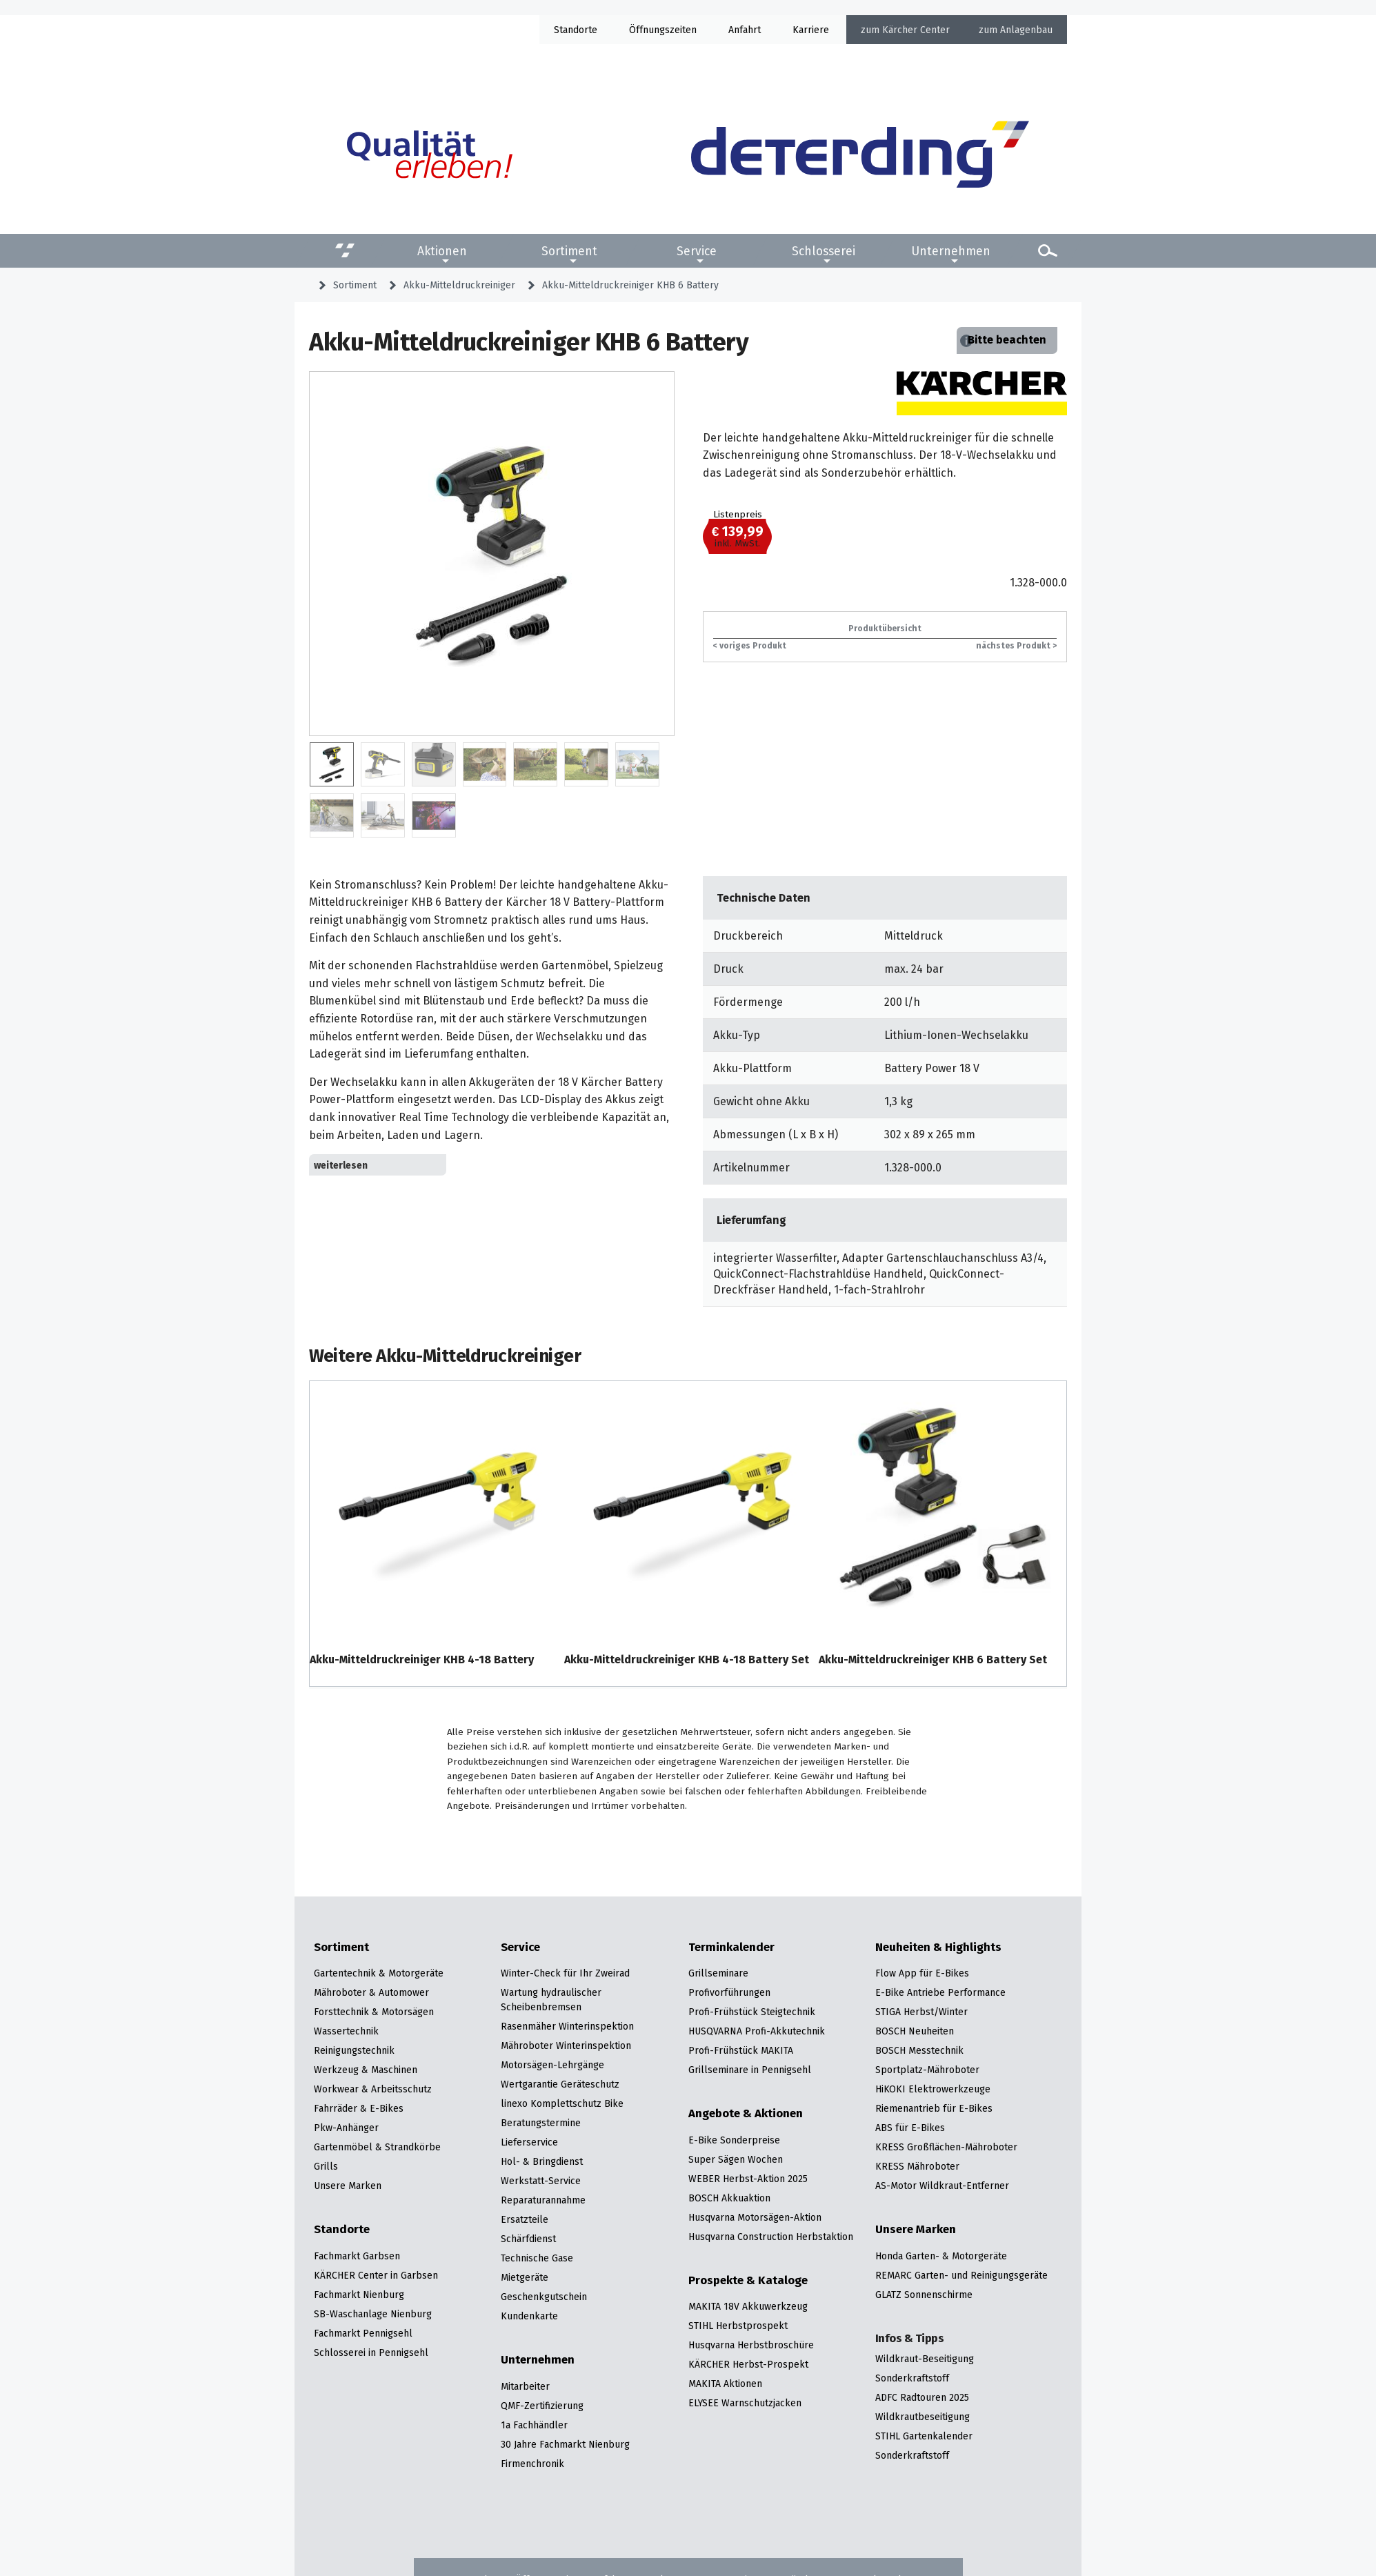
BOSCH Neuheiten (914, 2031)
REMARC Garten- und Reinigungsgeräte (961, 2275)
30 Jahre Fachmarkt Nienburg (565, 2444)
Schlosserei (823, 251)
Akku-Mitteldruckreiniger (459, 285)
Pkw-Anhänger (346, 2127)
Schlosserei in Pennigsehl (371, 2352)
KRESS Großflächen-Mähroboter (946, 2147)
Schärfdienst (528, 2239)
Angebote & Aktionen (745, 2113)
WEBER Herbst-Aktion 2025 (748, 2179)
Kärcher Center (916, 30)
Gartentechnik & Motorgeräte (378, 1973)
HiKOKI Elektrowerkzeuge (932, 2089)
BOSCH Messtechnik (919, 2050)
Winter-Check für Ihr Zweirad (565, 1973)
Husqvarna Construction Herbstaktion (770, 2236)
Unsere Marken (347, 2185)
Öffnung (647, 30)
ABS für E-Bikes (910, 2127)
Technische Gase (537, 2258)
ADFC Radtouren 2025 (922, 2397)
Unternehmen (950, 251)
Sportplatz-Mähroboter (927, 2070)
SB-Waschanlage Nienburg (373, 2314)
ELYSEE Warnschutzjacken (744, 2403)
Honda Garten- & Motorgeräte (941, 2256)
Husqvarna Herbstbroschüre (751, 2345)
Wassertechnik (346, 2031)
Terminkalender (731, 1947)
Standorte (575, 30)
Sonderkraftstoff (912, 2378)
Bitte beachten (1007, 340)
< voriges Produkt (749, 645)
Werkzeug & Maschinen (365, 2070)
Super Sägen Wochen (735, 2159)
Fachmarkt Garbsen (357, 2256)
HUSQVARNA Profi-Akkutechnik (756, 2031)
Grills (326, 2166)
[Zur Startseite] (860, 154)
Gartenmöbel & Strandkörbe (377, 2147)
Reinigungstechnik (354, 2050)
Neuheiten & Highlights (938, 1947)
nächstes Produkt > (1016, 645)
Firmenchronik (532, 2463)
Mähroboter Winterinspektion (566, 2045)
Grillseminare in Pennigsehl (749, 2070)
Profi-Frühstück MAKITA (740, 2050)
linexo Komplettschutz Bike (562, 2103)
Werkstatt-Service (541, 2181)
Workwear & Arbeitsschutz (373, 2089)
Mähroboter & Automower (371, 1992)
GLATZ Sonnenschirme (924, 2294)
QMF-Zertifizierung (542, 2405)
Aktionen (442, 251)
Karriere (810, 30)
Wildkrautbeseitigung (922, 2417)
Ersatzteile (524, 2219)
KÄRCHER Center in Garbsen (376, 2275)
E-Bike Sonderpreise (734, 2140)
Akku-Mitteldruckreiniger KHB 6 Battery (630, 285)
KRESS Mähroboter (917, 2166)
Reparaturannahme (543, 2200)
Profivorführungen (729, 1992)
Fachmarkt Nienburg (359, 2294)
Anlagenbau (1026, 30)
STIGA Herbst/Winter (921, 2012)
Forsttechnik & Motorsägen (374, 2012)
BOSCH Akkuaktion (729, 2198)
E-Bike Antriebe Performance (940, 1992)
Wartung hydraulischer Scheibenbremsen (551, 1999)
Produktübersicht (884, 628)
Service (697, 251)
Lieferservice (529, 2142)
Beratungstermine (541, 2123)
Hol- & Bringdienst (542, 2161)
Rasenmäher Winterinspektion (567, 2026)
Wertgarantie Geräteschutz (560, 2084)
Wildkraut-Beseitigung (924, 2359)
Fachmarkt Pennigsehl (363, 2333)
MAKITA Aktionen (725, 2383)
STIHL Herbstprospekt (738, 2325)
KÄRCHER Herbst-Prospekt (748, 2364)
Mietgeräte (524, 2277)
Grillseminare (718, 1973)
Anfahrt (744, 30)
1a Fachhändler (534, 2425)
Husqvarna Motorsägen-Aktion (754, 2217)
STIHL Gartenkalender (924, 2436)
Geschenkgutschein (544, 2296)
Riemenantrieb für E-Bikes (934, 2108)
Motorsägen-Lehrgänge (552, 2065)
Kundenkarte (529, 2316)
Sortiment (569, 251)
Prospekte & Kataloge (748, 2280)
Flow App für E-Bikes (922, 1973)
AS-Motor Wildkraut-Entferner (942, 2185)
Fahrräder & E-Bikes (358, 2108)
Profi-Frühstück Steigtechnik (751, 2012)
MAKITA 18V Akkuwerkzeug (748, 2306)
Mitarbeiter (525, 2386)
